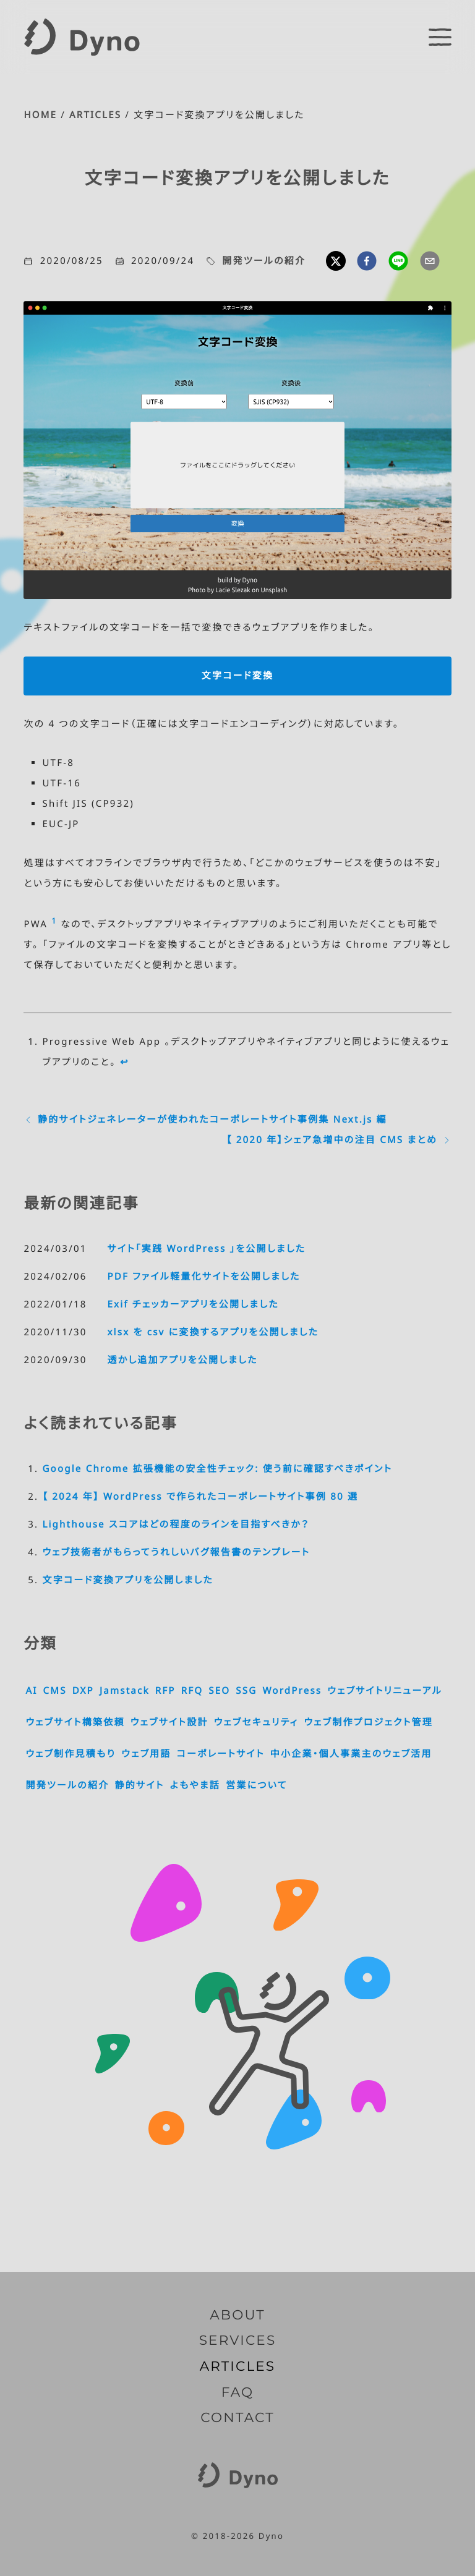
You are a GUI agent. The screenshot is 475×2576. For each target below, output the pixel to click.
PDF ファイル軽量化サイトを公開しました (203, 1276)
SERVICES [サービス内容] (237, 2340)
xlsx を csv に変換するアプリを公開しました (213, 1332)
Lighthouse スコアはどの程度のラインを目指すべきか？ (175, 1524)
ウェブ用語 (146, 1754)
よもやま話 (195, 1785)
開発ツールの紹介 (264, 261)
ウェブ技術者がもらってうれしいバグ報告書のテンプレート (176, 1552)
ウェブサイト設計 (169, 1722)
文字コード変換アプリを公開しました (127, 1580)
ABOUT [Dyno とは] (237, 2315)
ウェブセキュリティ (256, 1722)
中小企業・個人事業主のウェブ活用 (351, 1754)
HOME (40, 115)
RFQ (192, 1691)
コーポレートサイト (221, 1754)
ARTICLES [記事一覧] (238, 2366)
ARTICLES (95, 115)
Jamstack (125, 1691)
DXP (83, 1691)
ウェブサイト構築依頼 (74, 1722)
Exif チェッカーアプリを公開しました (192, 1304)
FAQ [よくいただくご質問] (237, 2392)
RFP (165, 1691)
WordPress (292, 1691)
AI (31, 1691)
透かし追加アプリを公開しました (182, 1360)
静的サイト (139, 1785)
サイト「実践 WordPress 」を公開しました (206, 1249)
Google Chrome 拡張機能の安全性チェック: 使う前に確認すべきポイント (217, 1469)
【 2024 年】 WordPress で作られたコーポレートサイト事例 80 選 (200, 1496)
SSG (246, 1691)
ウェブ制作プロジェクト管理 (368, 1722)
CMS (55, 1691)
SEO (219, 1691)
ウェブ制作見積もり (70, 1754)
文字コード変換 (238, 676)
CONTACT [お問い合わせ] (237, 2418)
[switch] (440, 37)
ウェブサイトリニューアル (384, 1691)
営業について (257, 1785)
